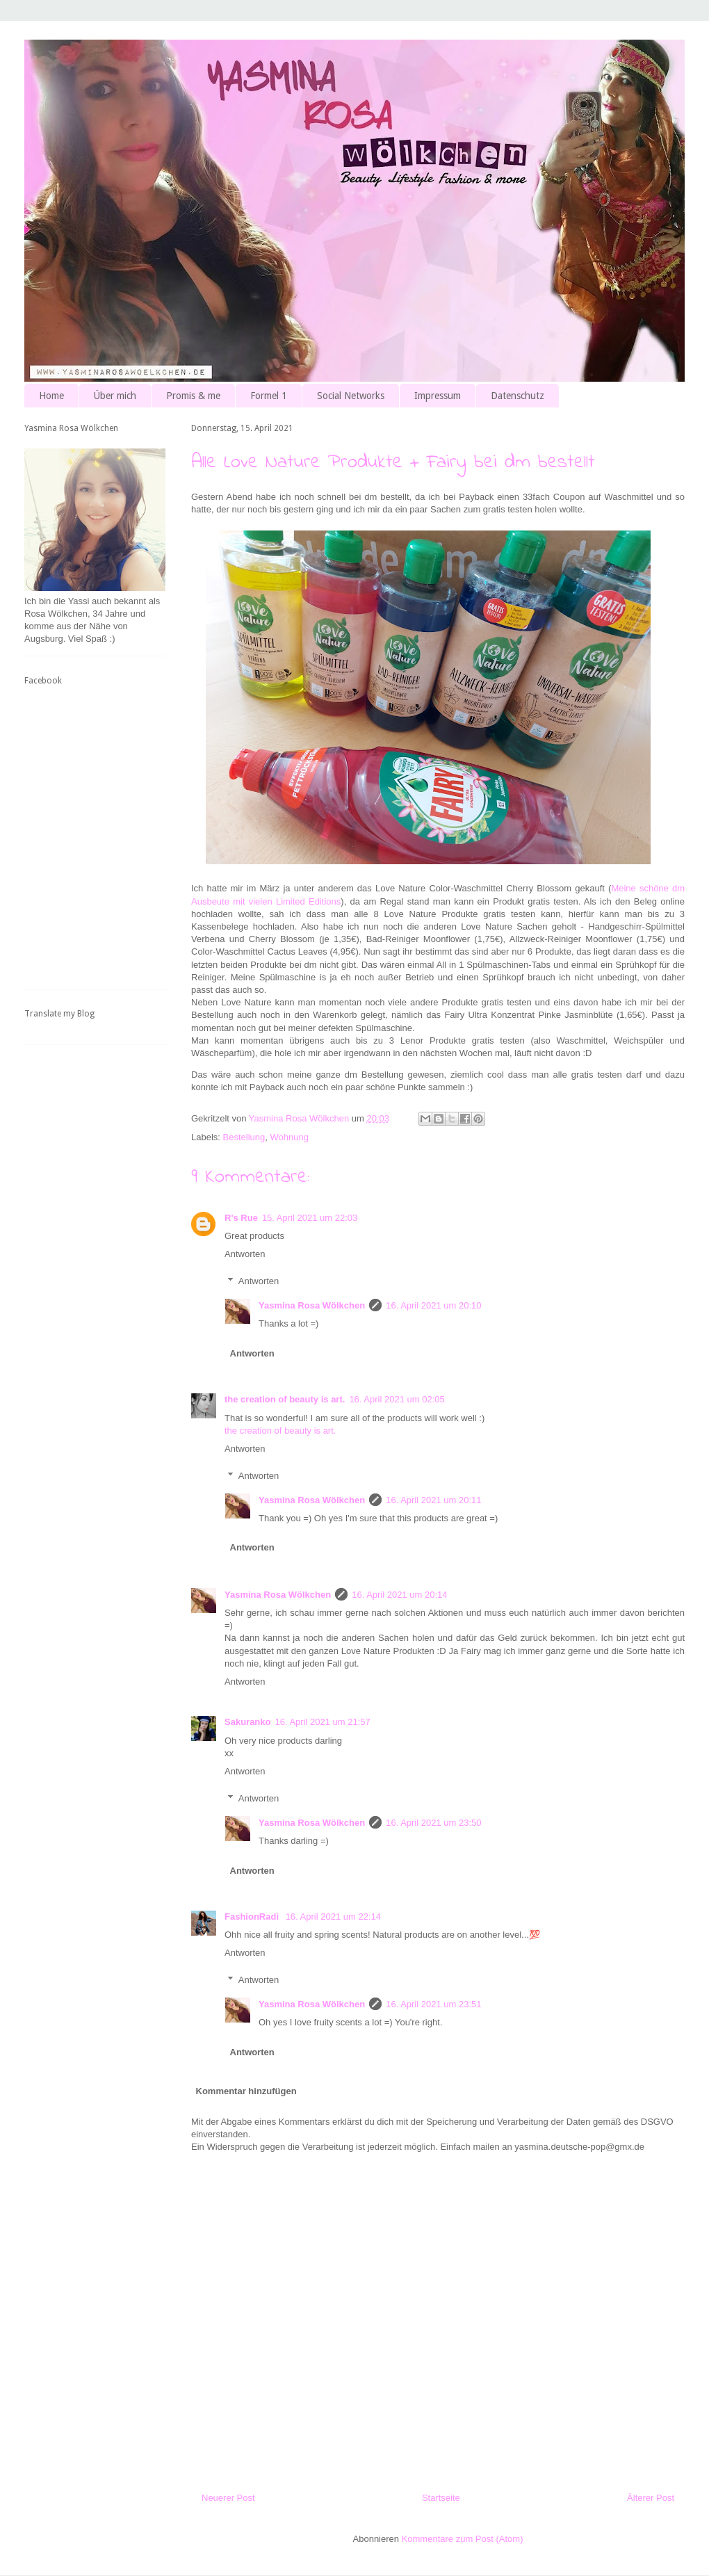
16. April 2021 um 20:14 (399, 1594)
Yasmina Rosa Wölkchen (312, 1305)
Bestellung (244, 1137)
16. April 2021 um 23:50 (433, 1822)
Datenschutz (517, 395)
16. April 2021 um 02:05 (396, 1399)
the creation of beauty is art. (285, 1399)
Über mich (115, 395)
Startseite (441, 2498)
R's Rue (241, 1218)
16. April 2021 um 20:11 (433, 1500)
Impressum (437, 395)
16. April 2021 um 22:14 (333, 1916)
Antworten (245, 1254)
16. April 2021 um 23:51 (433, 2004)
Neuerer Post (228, 2498)
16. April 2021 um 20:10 (433, 1305)
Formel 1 (268, 395)
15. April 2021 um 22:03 (309, 1218)
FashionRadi (253, 1916)
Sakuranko (247, 1722)
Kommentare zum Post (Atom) (462, 2539)
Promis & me (193, 395)
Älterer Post (650, 2498)
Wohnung (289, 1137)
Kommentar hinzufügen (246, 2091)
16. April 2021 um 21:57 (322, 1722)
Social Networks (350, 395)
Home (51, 395)
